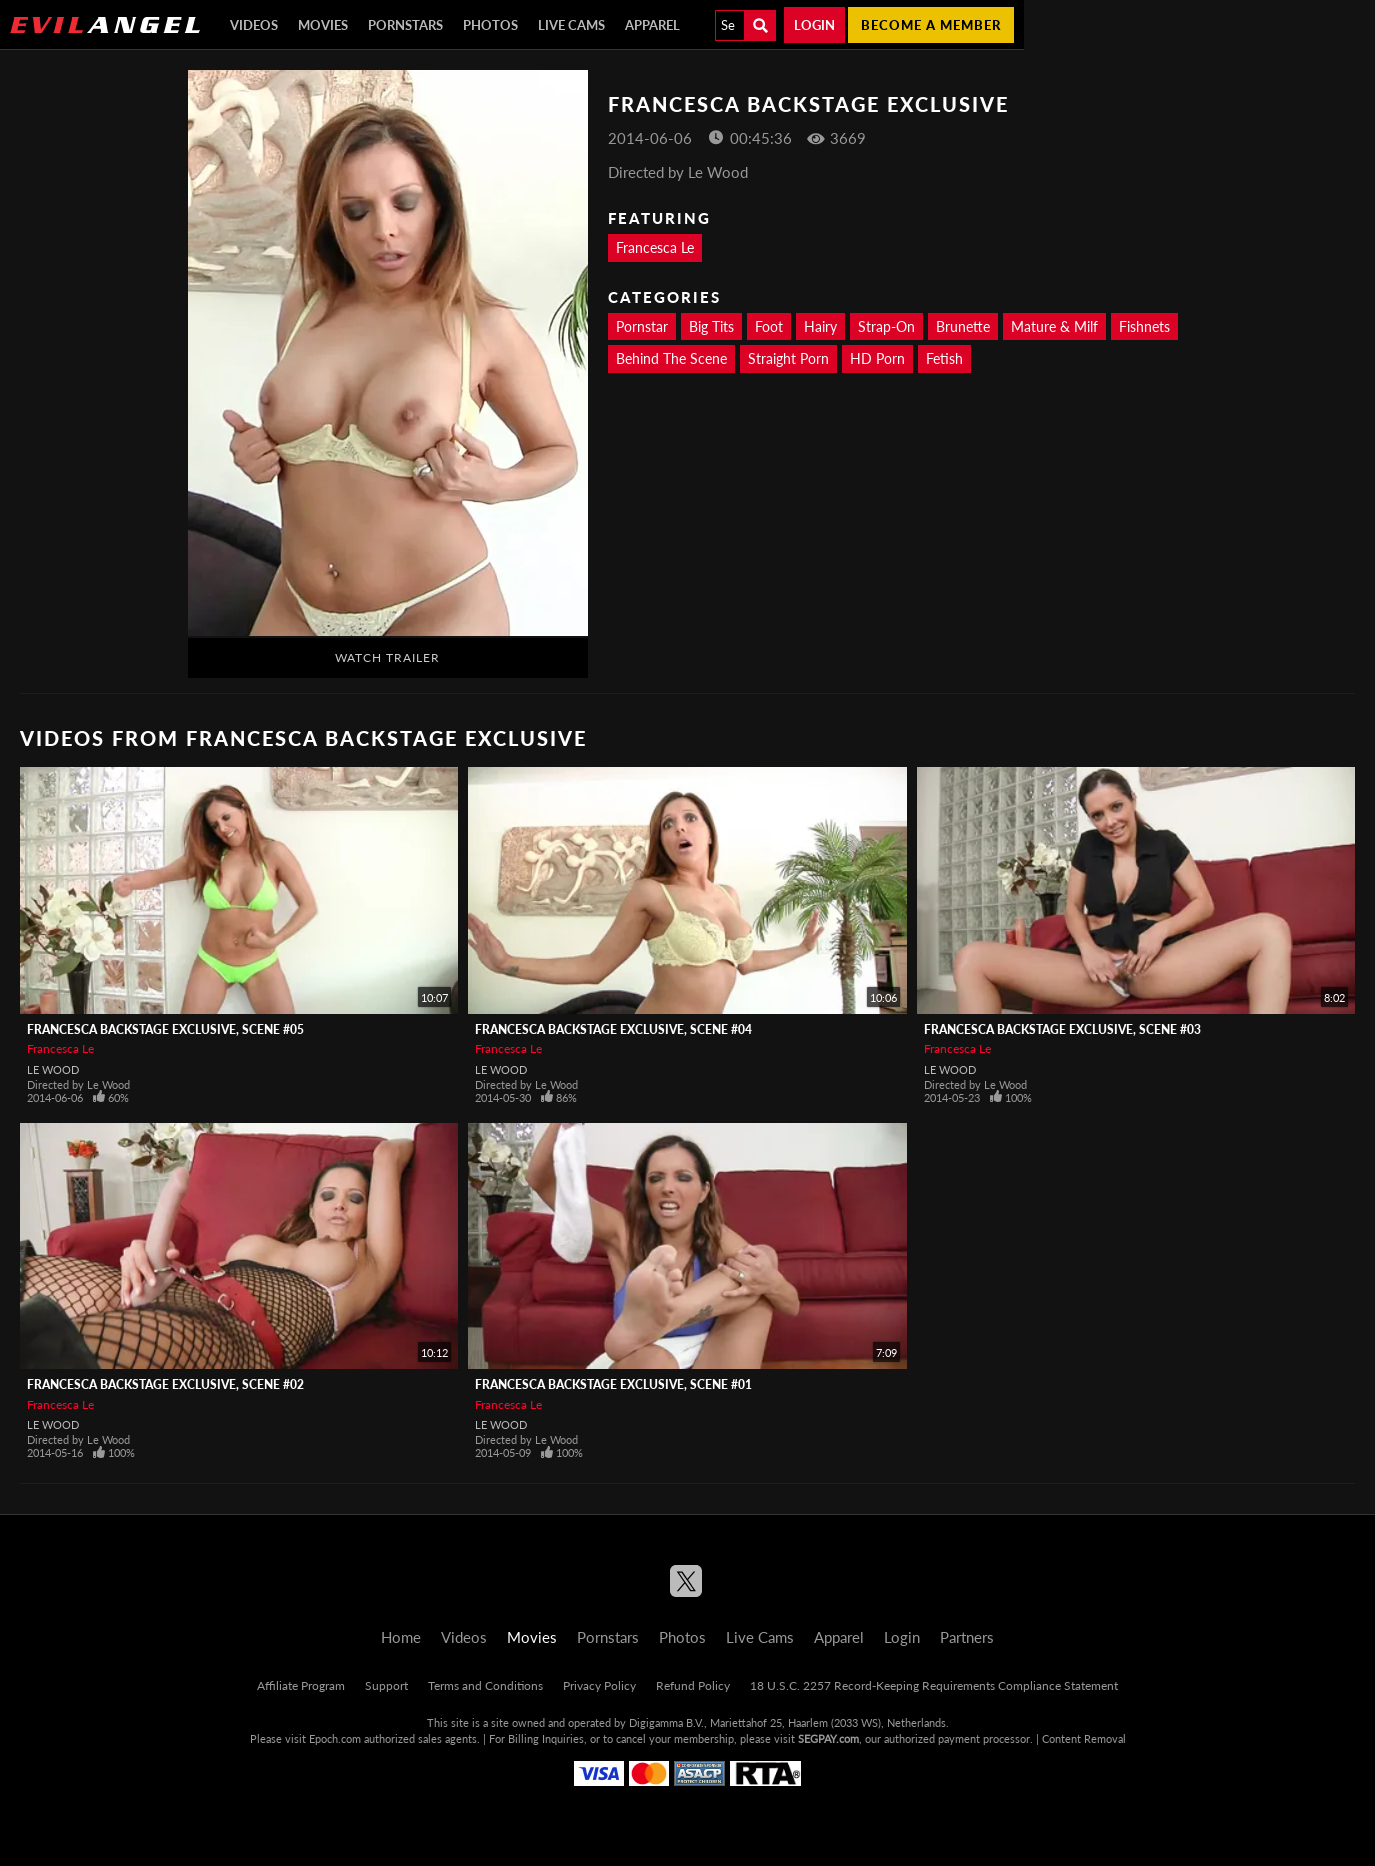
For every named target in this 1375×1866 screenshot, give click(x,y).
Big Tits (711, 326)
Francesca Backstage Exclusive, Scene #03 (1062, 1029)
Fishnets (1144, 326)
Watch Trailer (387, 657)
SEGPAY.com (828, 1738)
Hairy (820, 326)
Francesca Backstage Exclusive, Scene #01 (613, 1384)
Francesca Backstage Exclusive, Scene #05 (165, 1029)
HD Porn (877, 358)
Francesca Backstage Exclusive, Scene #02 (165, 1384)
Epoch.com (335, 1738)
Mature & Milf (1054, 326)
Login (814, 25)
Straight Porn (788, 358)
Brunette (963, 326)
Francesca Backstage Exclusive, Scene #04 (613, 1029)
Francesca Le (655, 247)
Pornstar (642, 326)
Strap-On (886, 326)
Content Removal (1084, 1738)
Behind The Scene (671, 358)
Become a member (931, 25)
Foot (769, 326)
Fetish (944, 358)
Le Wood (53, 1069)
